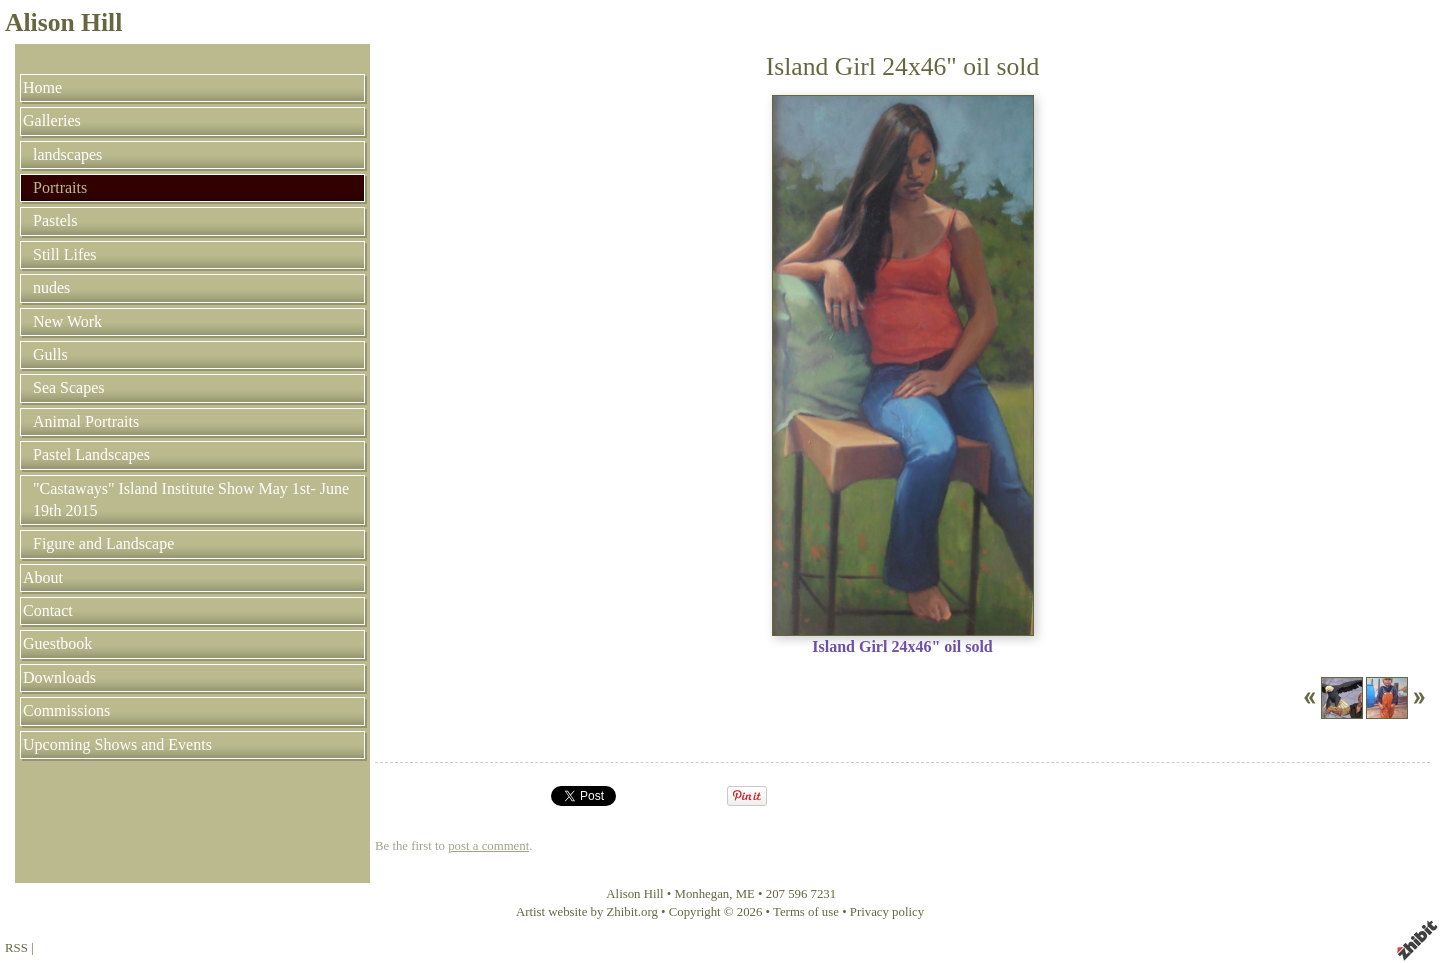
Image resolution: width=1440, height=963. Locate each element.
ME (745, 894)
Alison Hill (63, 22)
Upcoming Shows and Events (117, 744)
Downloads (59, 677)
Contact (48, 610)
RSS (16, 948)
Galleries (52, 120)
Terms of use (806, 912)
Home (42, 87)
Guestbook (57, 643)
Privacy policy (887, 912)
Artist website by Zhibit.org (587, 912)
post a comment (488, 846)
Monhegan (702, 894)
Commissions (66, 710)
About (43, 577)
